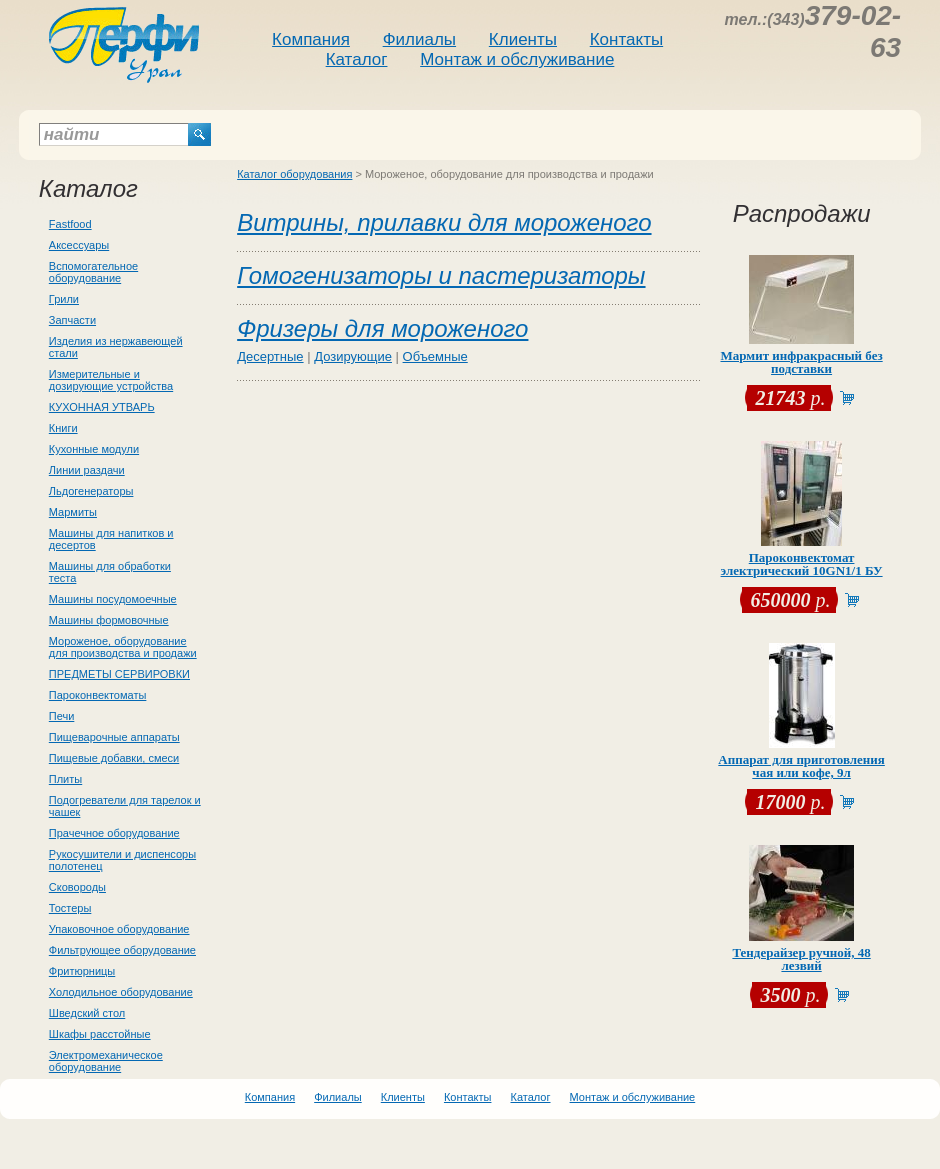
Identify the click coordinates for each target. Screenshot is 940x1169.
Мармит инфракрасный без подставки (801, 362)
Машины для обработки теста (110, 572)
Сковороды (77, 887)
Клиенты (523, 39)
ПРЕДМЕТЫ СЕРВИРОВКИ (119, 674)
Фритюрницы (82, 971)
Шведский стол (87, 1013)
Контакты (626, 39)
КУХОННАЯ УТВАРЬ (102, 407)
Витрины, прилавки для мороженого (444, 222)
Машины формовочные (109, 620)
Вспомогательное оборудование (93, 272)
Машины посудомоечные (113, 599)
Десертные (270, 356)
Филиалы (419, 39)
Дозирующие (353, 356)
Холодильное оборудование (121, 992)
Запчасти (72, 320)
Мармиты (73, 512)
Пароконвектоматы (98, 695)
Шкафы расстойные (100, 1034)
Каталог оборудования (294, 174)
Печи (62, 716)
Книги (63, 428)
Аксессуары (79, 245)
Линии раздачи (87, 470)
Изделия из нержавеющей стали (116, 347)
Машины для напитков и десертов (111, 539)
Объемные (435, 356)
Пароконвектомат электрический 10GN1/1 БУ (802, 564)
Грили (64, 299)
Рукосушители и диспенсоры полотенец (122, 860)
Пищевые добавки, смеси (114, 758)
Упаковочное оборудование (119, 929)
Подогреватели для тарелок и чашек (125, 806)
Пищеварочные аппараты (114, 737)
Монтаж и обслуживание (517, 59)
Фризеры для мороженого (382, 328)
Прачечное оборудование (114, 833)
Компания (311, 39)
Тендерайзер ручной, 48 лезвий (801, 959)
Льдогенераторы (91, 491)
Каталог (357, 59)
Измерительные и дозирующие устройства (111, 380)
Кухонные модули (94, 449)
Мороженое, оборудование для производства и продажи (123, 647)
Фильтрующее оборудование (122, 950)
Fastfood (70, 224)
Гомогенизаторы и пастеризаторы (441, 275)
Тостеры (70, 908)
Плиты (65, 779)
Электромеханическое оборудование (106, 1061)
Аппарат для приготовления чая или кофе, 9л (801, 766)
